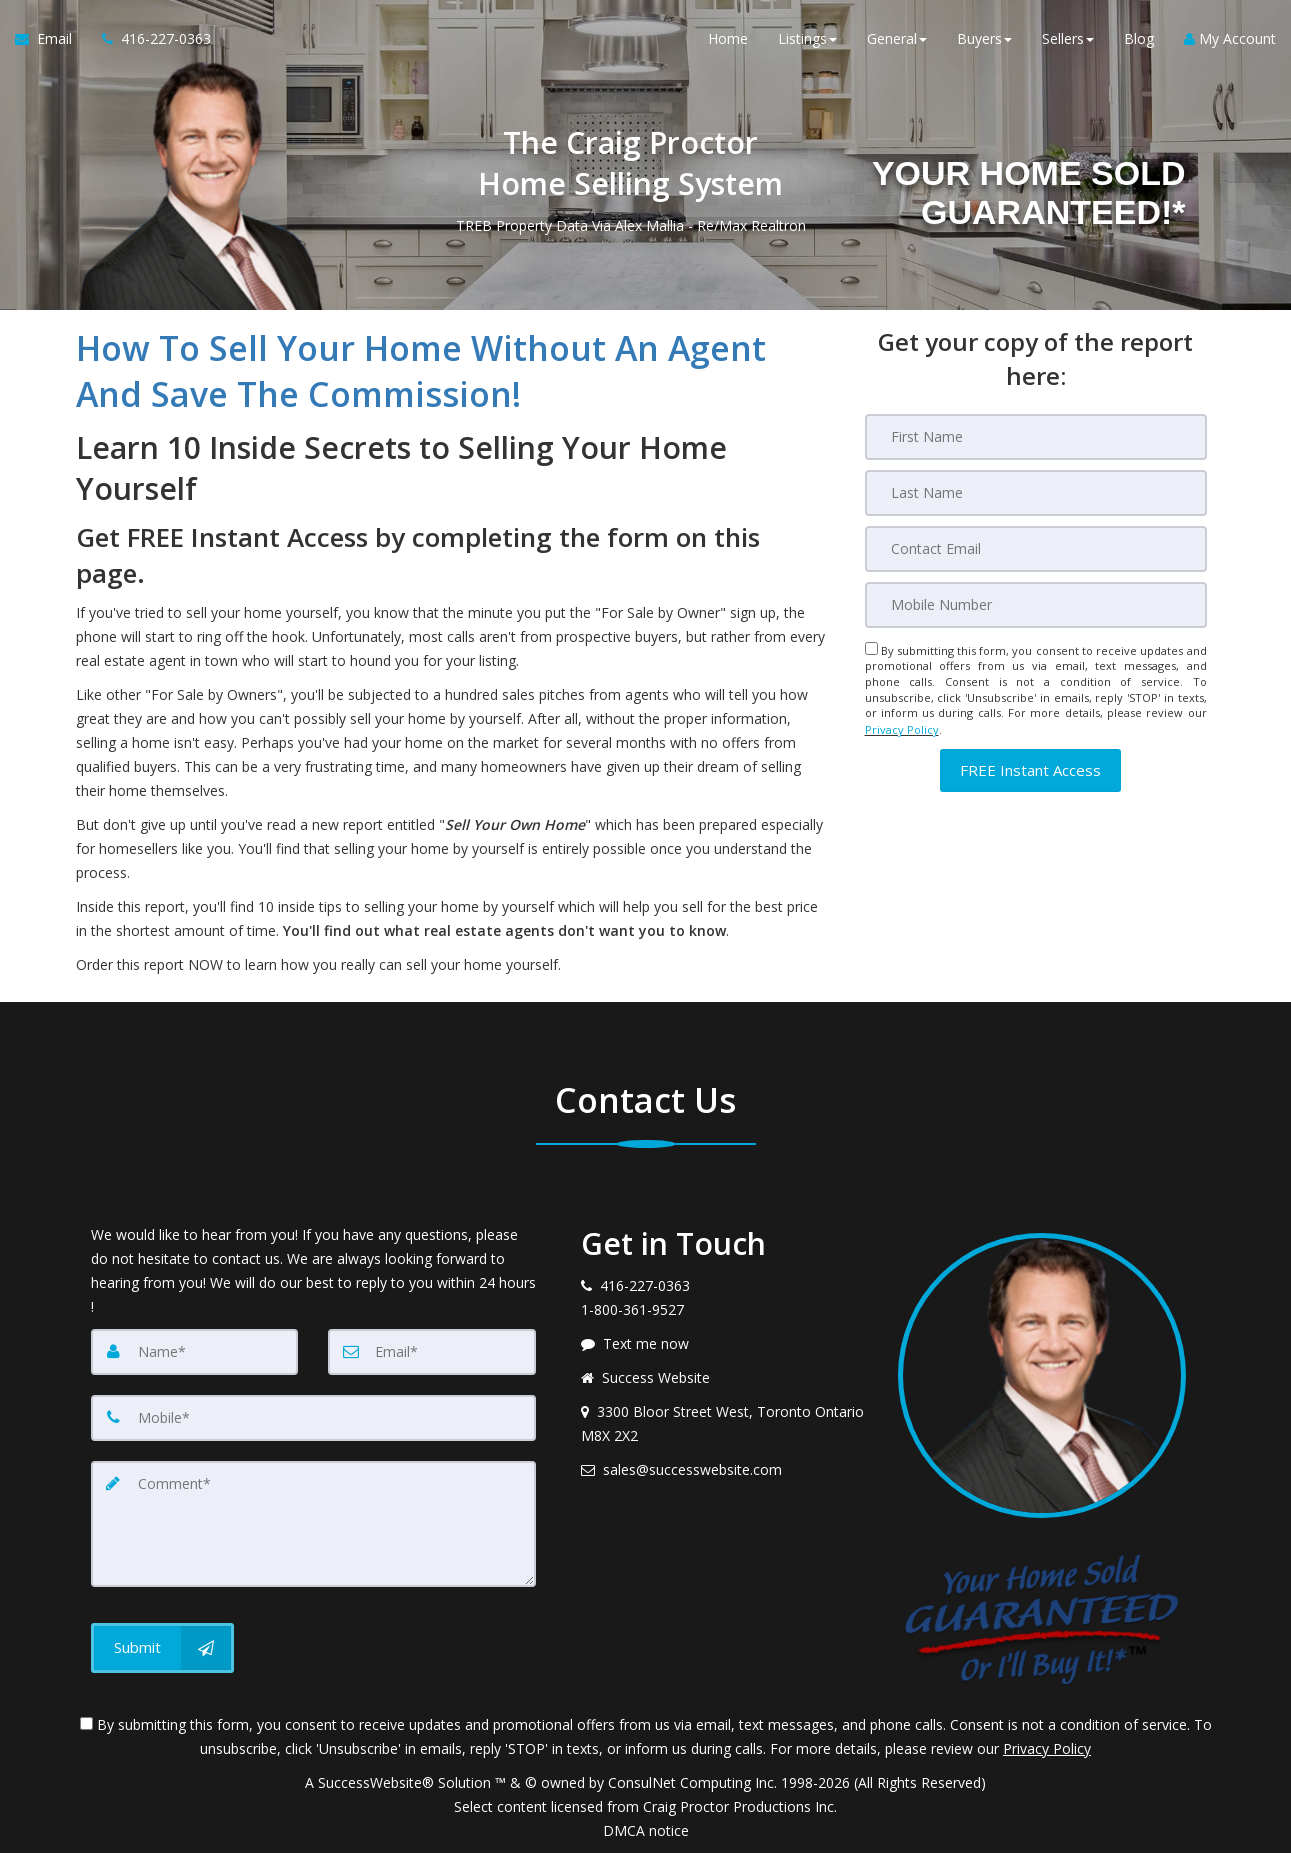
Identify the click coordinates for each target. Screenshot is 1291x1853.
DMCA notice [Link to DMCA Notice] (646, 1830)
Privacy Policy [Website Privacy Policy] (902, 728)
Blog (1139, 39)
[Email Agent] (51, 40)
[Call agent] (149, 40)
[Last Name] (1036, 493)
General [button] (897, 39)
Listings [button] (807, 39)
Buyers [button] (984, 39)
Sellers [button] (1068, 39)
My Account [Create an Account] (1230, 39)
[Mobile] (1036, 605)
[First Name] (1036, 437)
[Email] (1036, 549)
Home (728, 39)
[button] (1030, 768)
